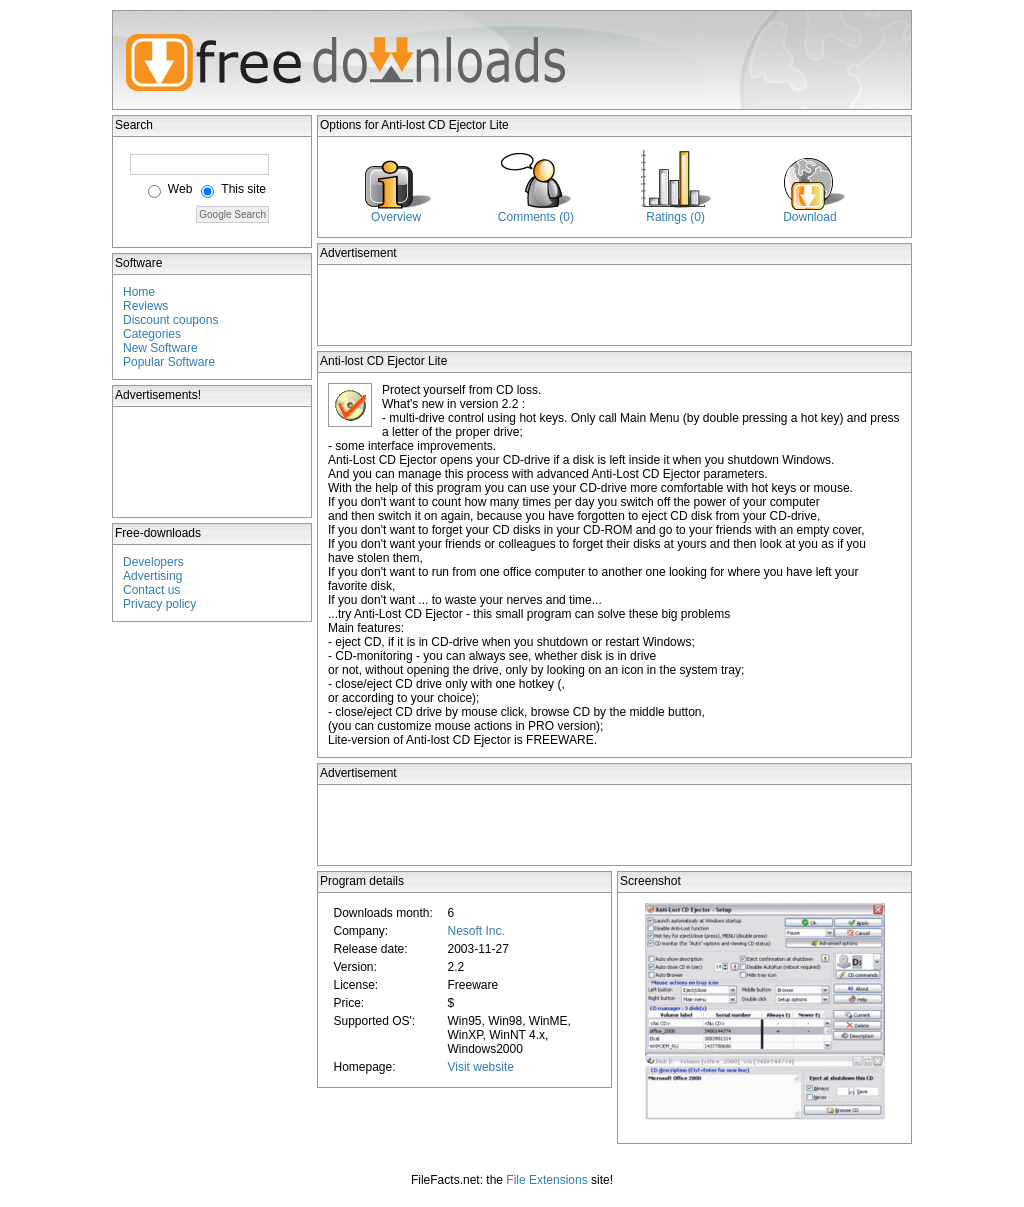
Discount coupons (170, 320)
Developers (153, 562)
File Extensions (546, 1180)
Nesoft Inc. (475, 931)
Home (139, 292)
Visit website (480, 1067)
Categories (152, 334)
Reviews (145, 306)
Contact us (151, 590)
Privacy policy (159, 604)
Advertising (152, 576)
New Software (160, 348)
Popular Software (169, 362)
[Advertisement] (213, 462)
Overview (396, 217)
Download (809, 217)
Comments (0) (536, 217)
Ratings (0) (675, 217)
